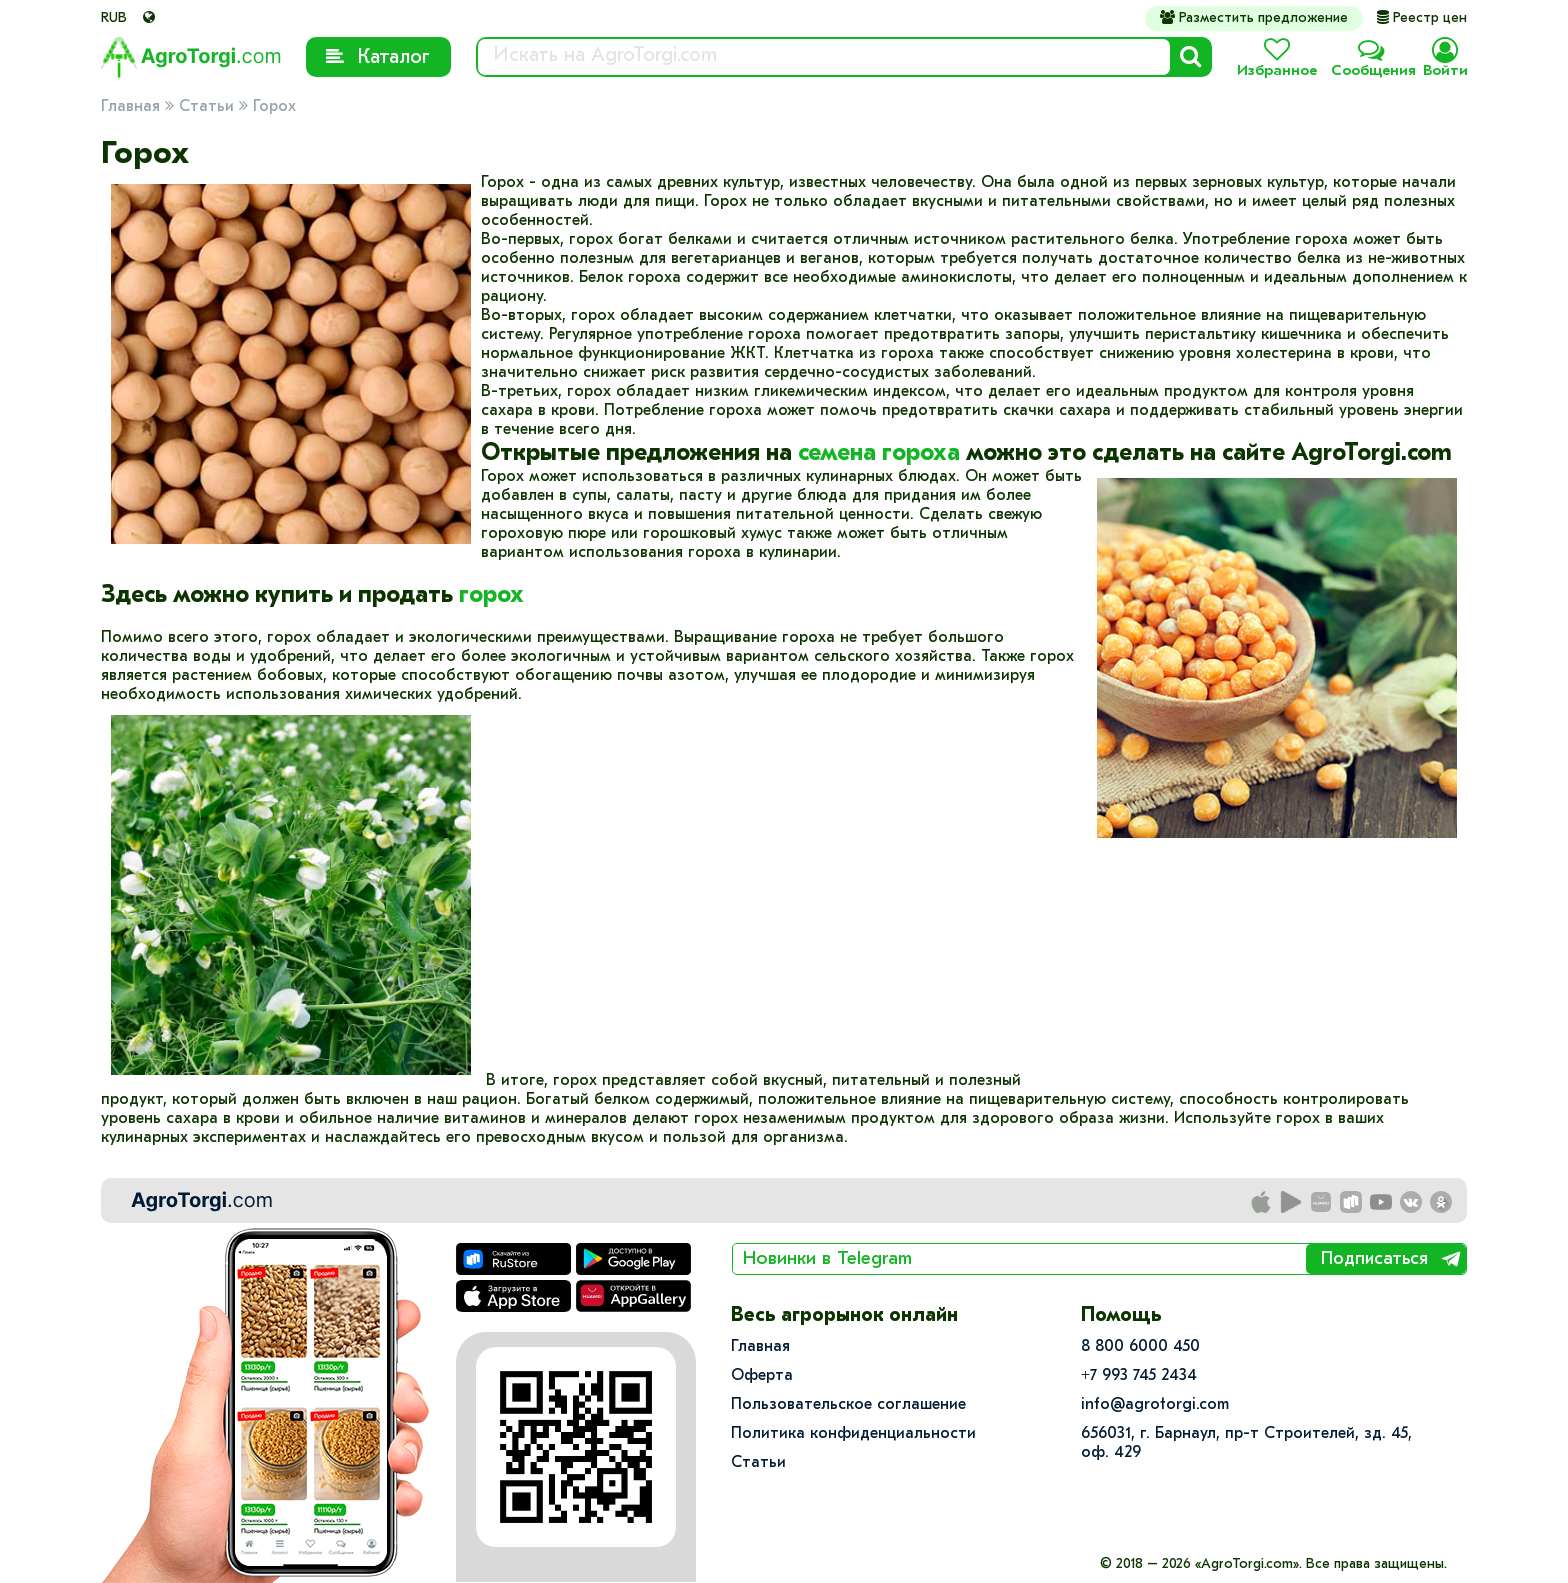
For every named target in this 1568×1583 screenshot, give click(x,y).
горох (491, 596)
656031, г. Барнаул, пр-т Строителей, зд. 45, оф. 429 (1246, 1443)
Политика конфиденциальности (853, 1434)
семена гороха (879, 454)
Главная (130, 107)
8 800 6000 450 (1140, 1347)
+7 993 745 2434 (1139, 1376)
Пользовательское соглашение (848, 1405)
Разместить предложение (1254, 18)
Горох (274, 107)
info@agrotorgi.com (1155, 1405)
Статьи (206, 107)
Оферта (762, 1376)
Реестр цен (1422, 18)
